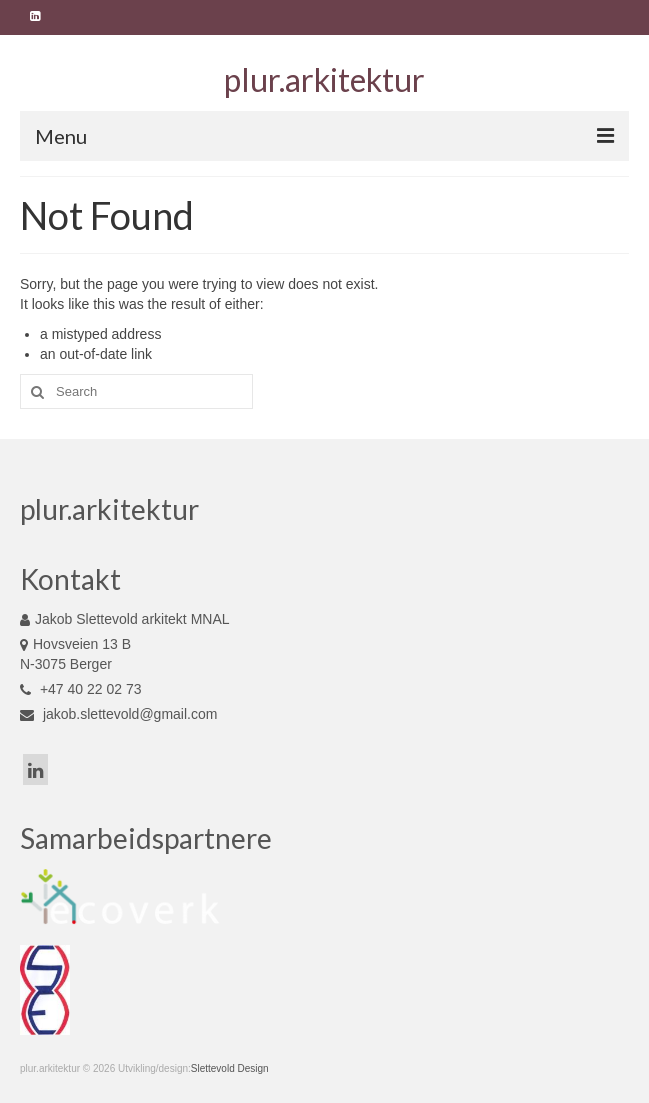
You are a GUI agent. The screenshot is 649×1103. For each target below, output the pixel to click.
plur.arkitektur (324, 79)
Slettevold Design (230, 1068)
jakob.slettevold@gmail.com (118, 714)
